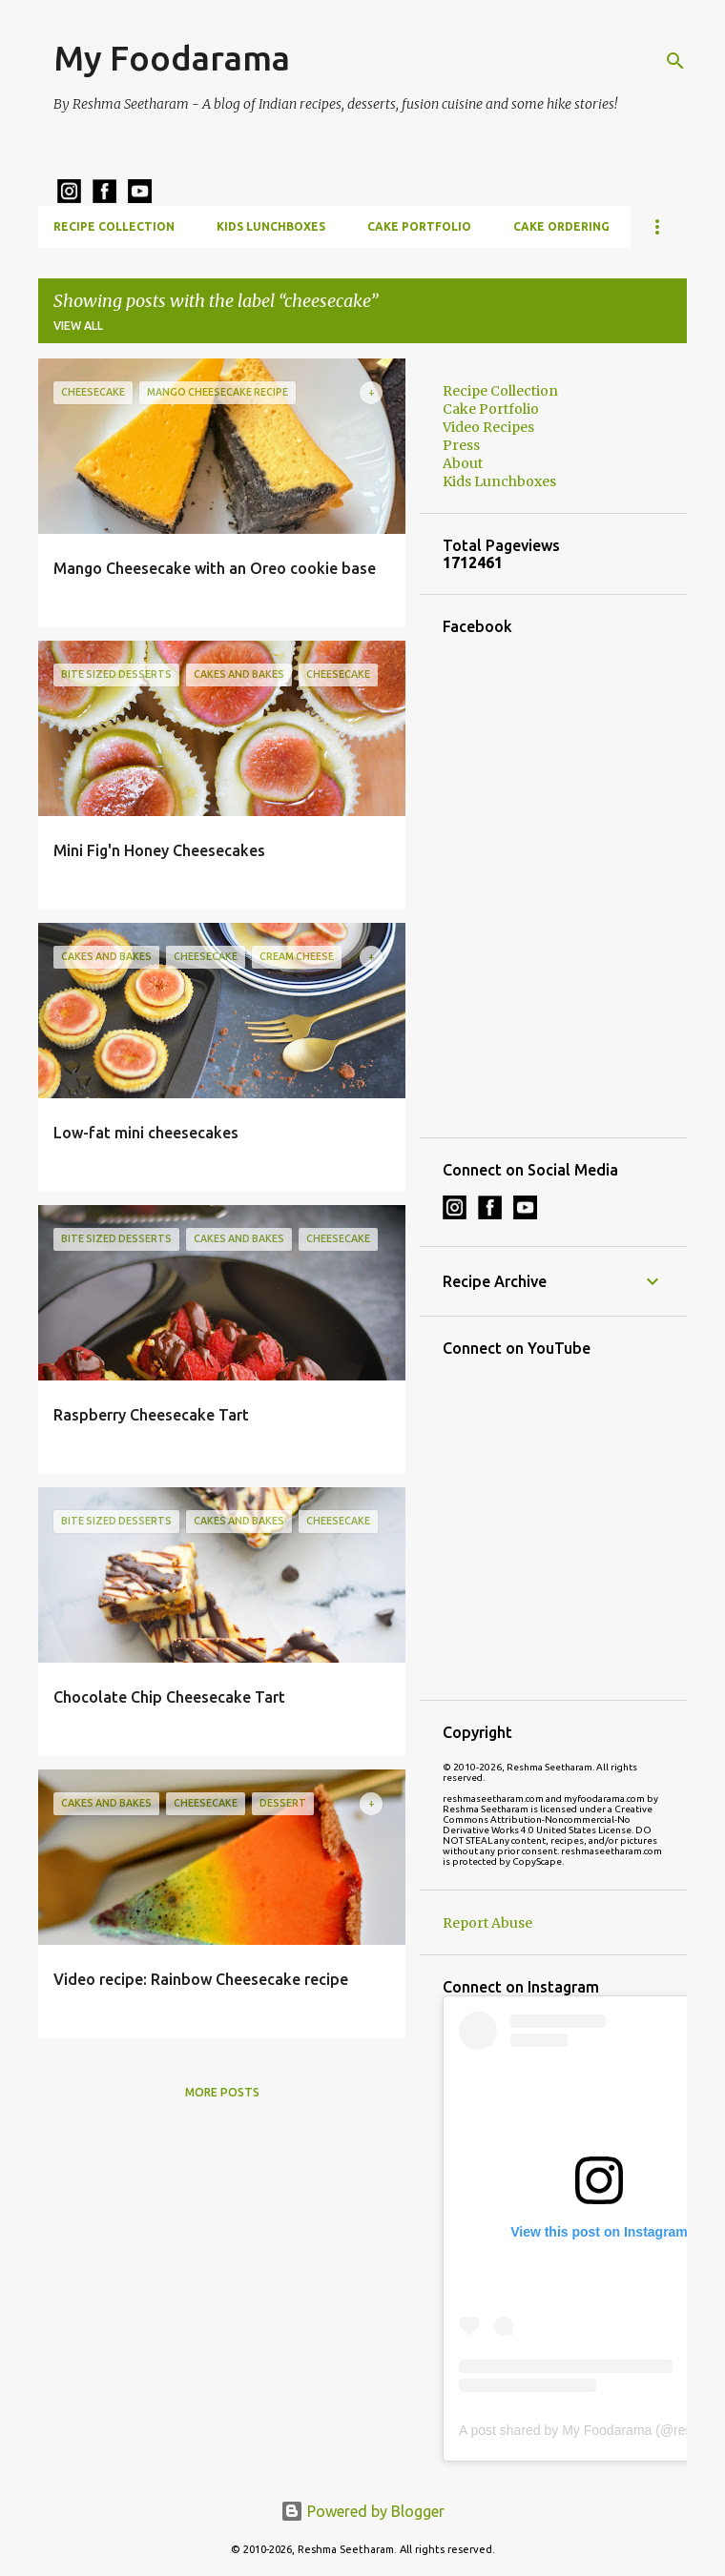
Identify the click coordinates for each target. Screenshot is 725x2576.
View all (78, 325)
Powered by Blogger (362, 2511)
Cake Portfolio (419, 226)
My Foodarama (171, 57)
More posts (222, 2092)
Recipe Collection (114, 226)
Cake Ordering (561, 226)
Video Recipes (488, 427)
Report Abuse (487, 1923)
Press (461, 445)
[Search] (675, 61)
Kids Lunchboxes (271, 226)
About (463, 463)
